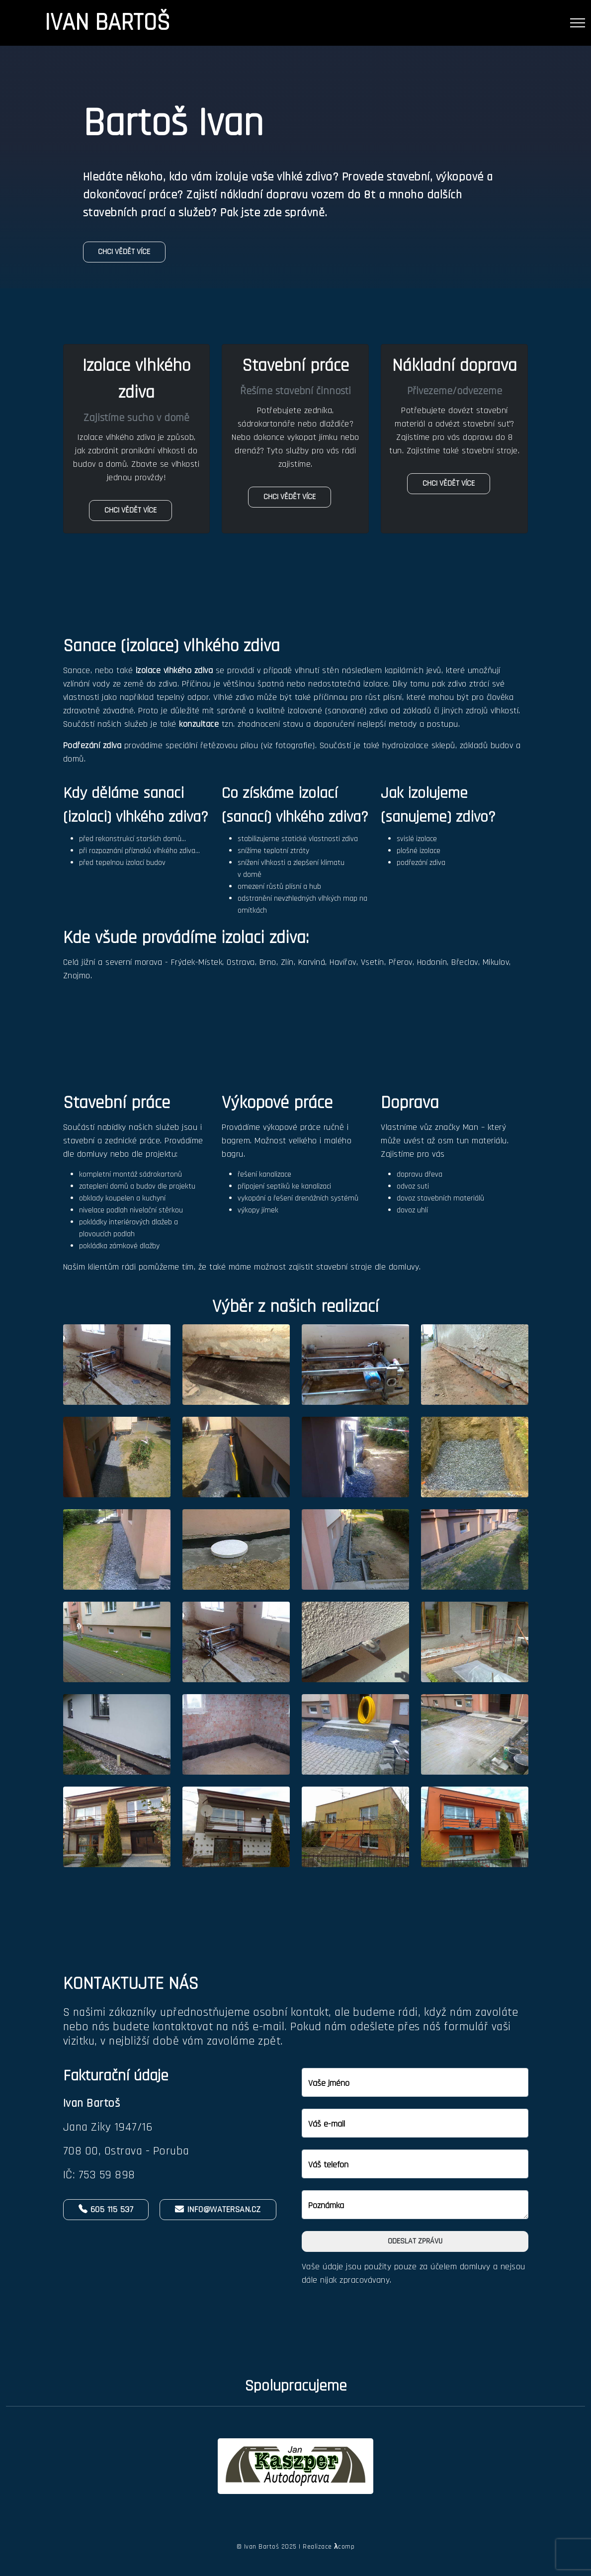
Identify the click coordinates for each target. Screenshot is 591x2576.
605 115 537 (106, 2209)
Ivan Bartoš (107, 22)
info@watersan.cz (218, 2209)
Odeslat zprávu (415, 2241)
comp (344, 2546)
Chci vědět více (124, 252)
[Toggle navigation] (577, 23)
